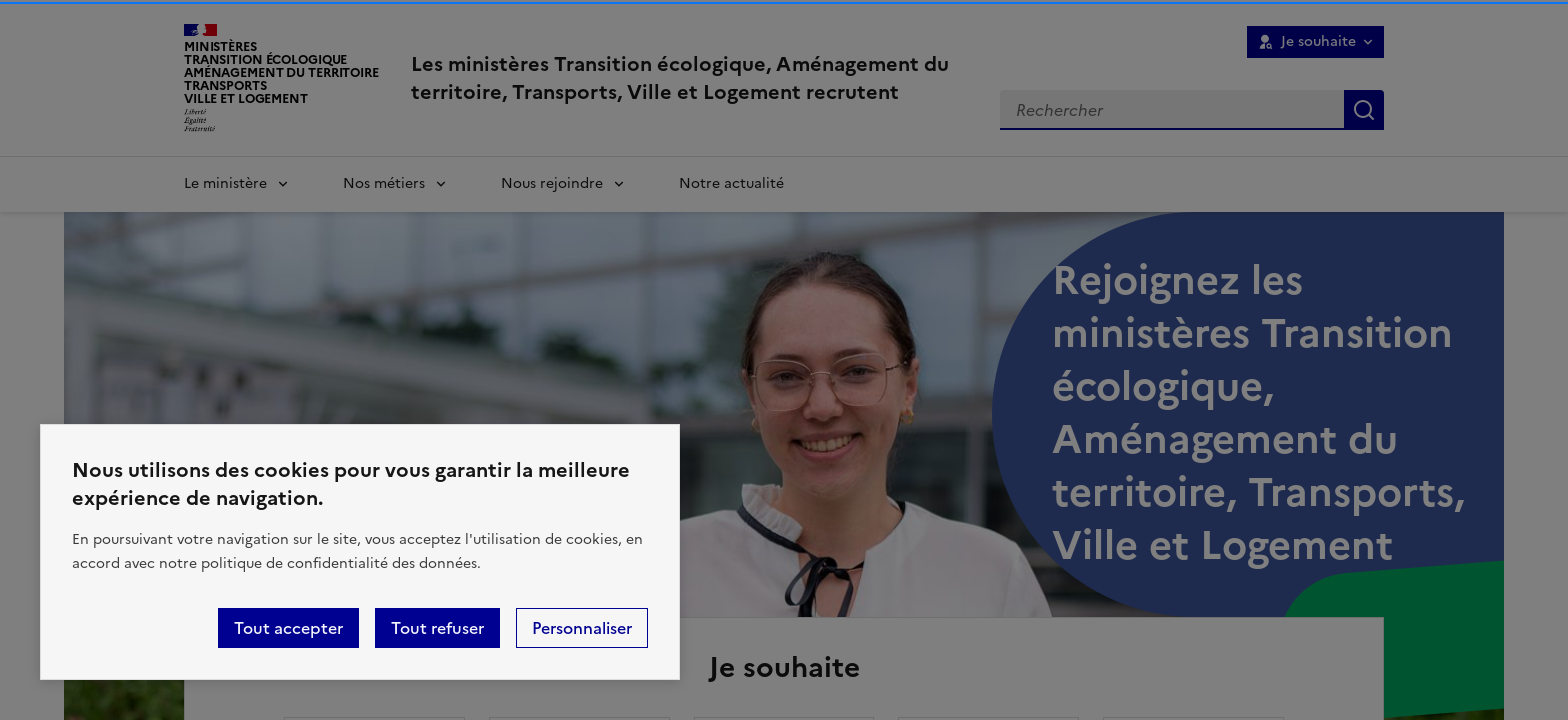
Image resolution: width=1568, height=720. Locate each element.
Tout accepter (288, 628)
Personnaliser (582, 628)
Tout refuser (437, 628)
